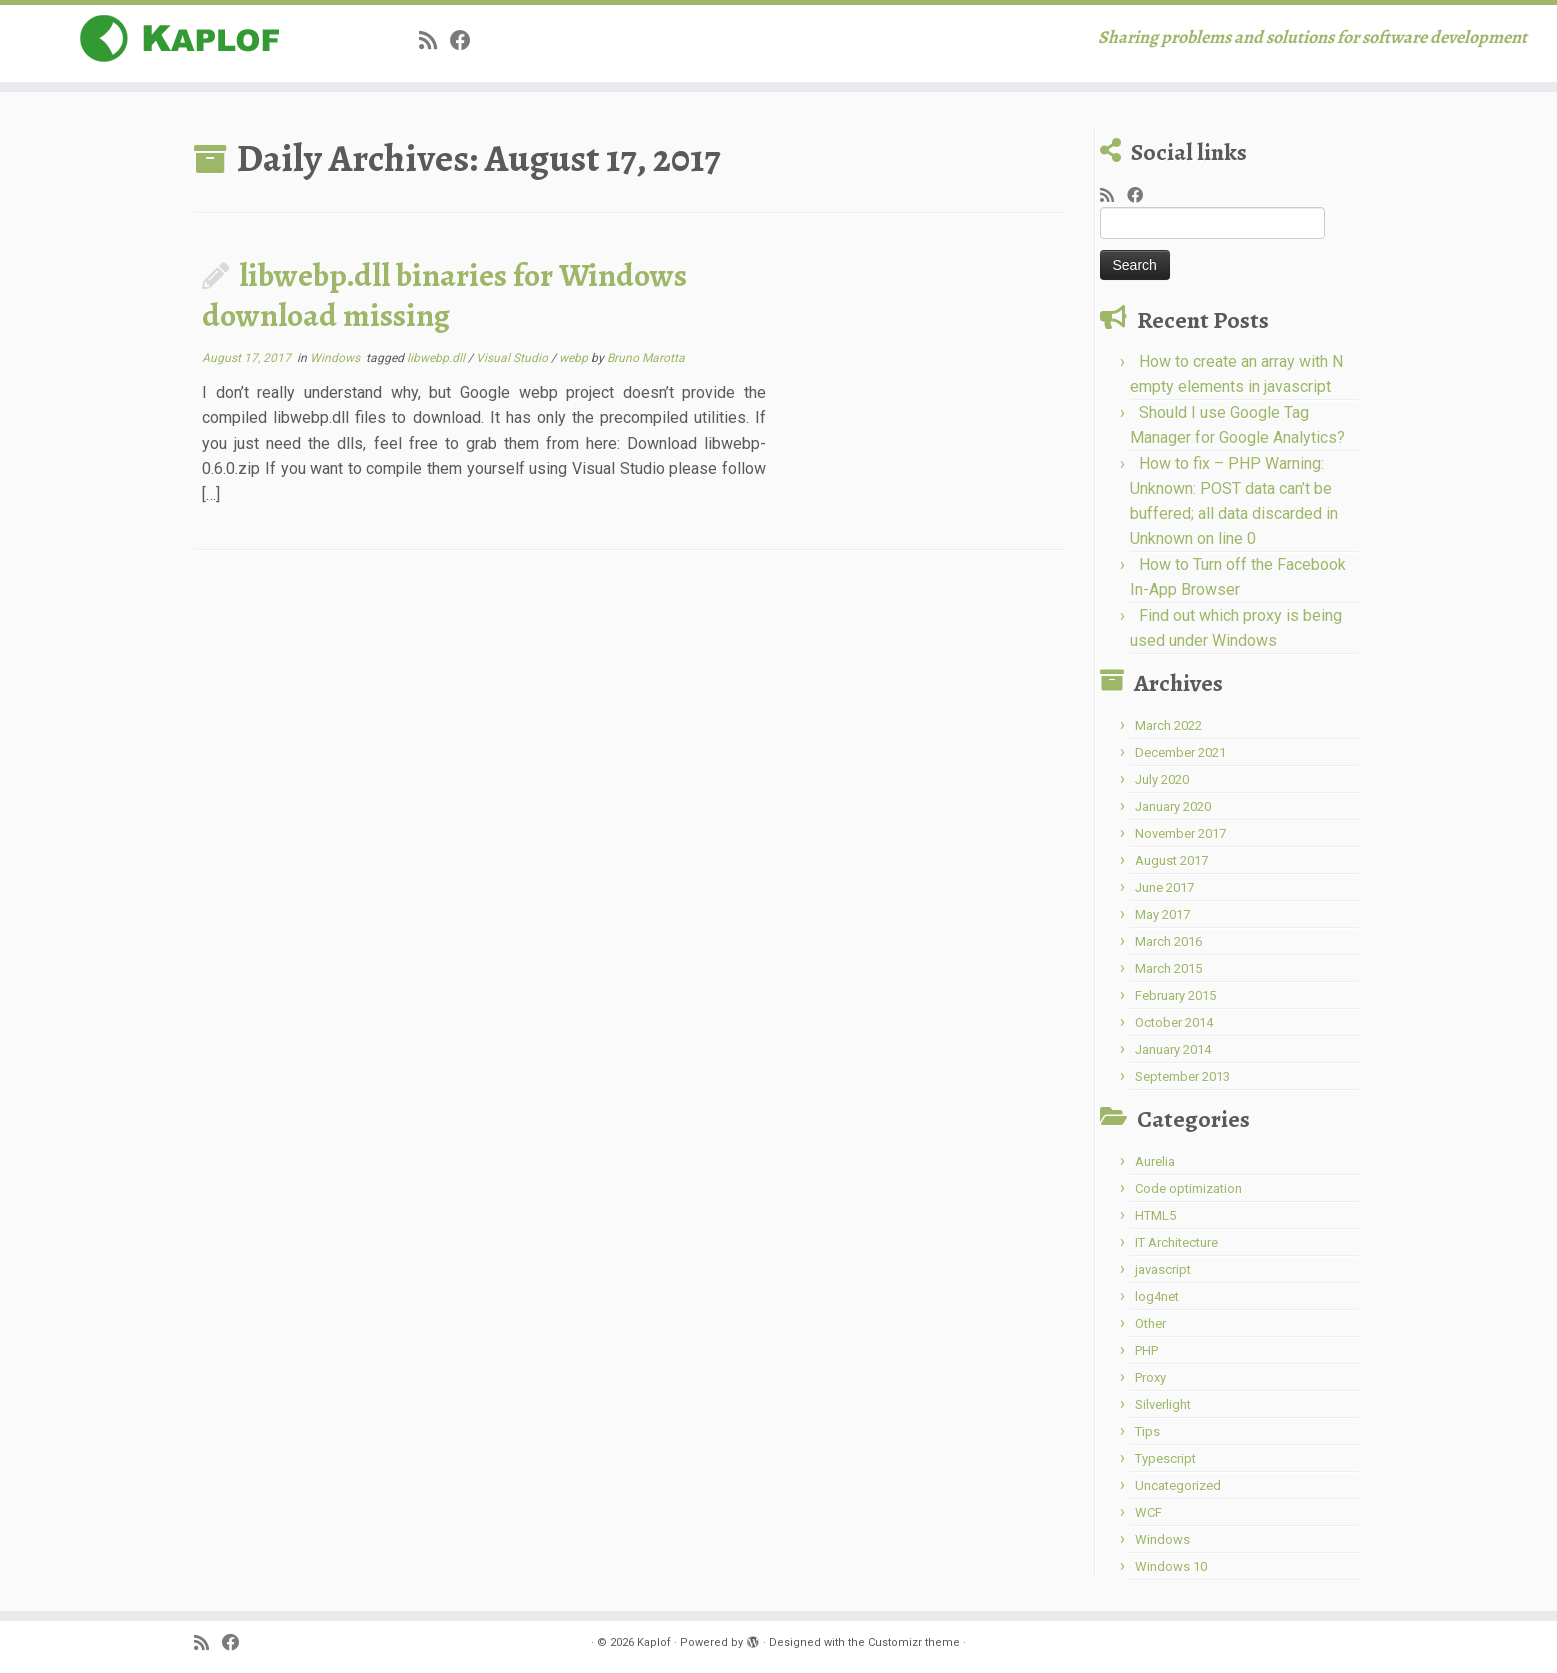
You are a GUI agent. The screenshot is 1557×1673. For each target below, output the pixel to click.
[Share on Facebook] (467, 41)
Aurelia (1155, 1161)
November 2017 (1180, 833)
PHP (1146, 1350)
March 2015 (1168, 968)
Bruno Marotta (646, 358)
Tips (1147, 1431)
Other (1150, 1323)
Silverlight (1163, 1404)
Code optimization (1188, 1188)
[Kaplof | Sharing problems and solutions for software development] (179, 39)
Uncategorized (1178, 1485)
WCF (1148, 1512)
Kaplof (654, 1642)
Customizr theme (914, 1642)
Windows (336, 358)
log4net (1157, 1296)
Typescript (1165, 1458)
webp (575, 358)
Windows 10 (1171, 1566)
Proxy (1150, 1377)
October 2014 (1174, 1022)
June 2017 (1164, 887)
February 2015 (1175, 995)
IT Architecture (1176, 1242)
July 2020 (1162, 779)
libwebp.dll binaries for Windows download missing (444, 295)
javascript (1163, 1269)
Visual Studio (513, 358)
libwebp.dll (437, 358)
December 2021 (1180, 752)
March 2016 (1168, 941)
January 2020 (1173, 806)
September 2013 (1182, 1076)
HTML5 (1155, 1215)
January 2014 (1173, 1049)
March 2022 (1168, 725)
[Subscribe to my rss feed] (434, 41)
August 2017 (1171, 860)
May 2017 (1162, 914)
